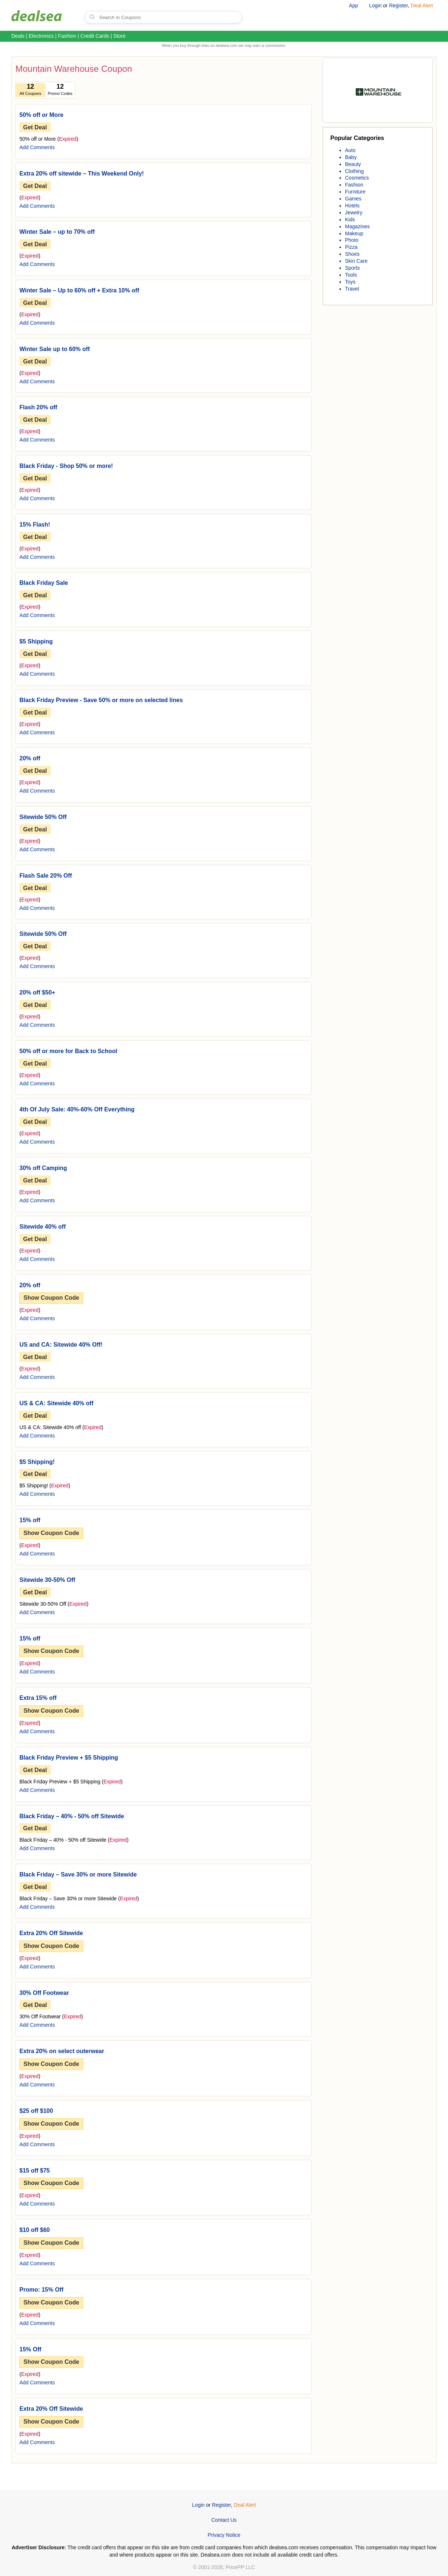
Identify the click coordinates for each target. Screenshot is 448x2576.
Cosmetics (357, 178)
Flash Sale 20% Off (45, 875)
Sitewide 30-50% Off (47, 1580)
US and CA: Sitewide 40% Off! (61, 1344)
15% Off (30, 2349)
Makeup (354, 233)
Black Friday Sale (43, 583)
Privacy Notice (224, 2535)
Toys (350, 282)
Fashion (67, 36)
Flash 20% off (38, 407)
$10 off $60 (34, 2230)
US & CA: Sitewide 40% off (56, 1403)
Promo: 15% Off (41, 2290)
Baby (351, 157)
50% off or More (41, 115)
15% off (29, 1520)
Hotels (352, 205)
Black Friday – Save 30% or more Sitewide (78, 1874)
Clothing (354, 171)
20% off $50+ (37, 992)
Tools (351, 275)
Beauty (353, 164)
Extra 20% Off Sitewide (51, 1933)
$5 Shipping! (37, 1462)
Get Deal (35, 127)
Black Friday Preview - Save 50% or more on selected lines (101, 700)
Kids (350, 219)
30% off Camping (43, 1168)
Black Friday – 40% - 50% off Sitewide (71, 1816)
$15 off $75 (34, 2170)
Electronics (41, 36)
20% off (29, 758)
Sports (352, 268)
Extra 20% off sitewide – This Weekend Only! (81, 173)
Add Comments (37, 147)
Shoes (352, 254)
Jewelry (353, 212)
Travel (352, 289)
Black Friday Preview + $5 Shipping (68, 1757)
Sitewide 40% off (42, 1227)
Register (398, 5)
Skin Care (356, 261)
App (353, 5)
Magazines (357, 226)
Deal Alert (422, 5)
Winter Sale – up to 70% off (57, 232)
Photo (352, 240)
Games (353, 199)
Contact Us (223, 2520)
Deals (18, 36)
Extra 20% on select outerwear (61, 2051)
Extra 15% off (37, 1698)
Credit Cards (94, 36)
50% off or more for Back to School (68, 1051)
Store (119, 36)
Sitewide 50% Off (43, 817)
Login (375, 5)
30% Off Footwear (44, 1993)
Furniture (355, 192)
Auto (350, 150)
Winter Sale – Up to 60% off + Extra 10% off (79, 290)
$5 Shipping (36, 641)
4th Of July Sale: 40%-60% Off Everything (77, 1109)
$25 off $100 (36, 2111)
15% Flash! (34, 524)
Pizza (351, 247)
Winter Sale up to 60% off (54, 349)
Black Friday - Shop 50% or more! (66, 466)
